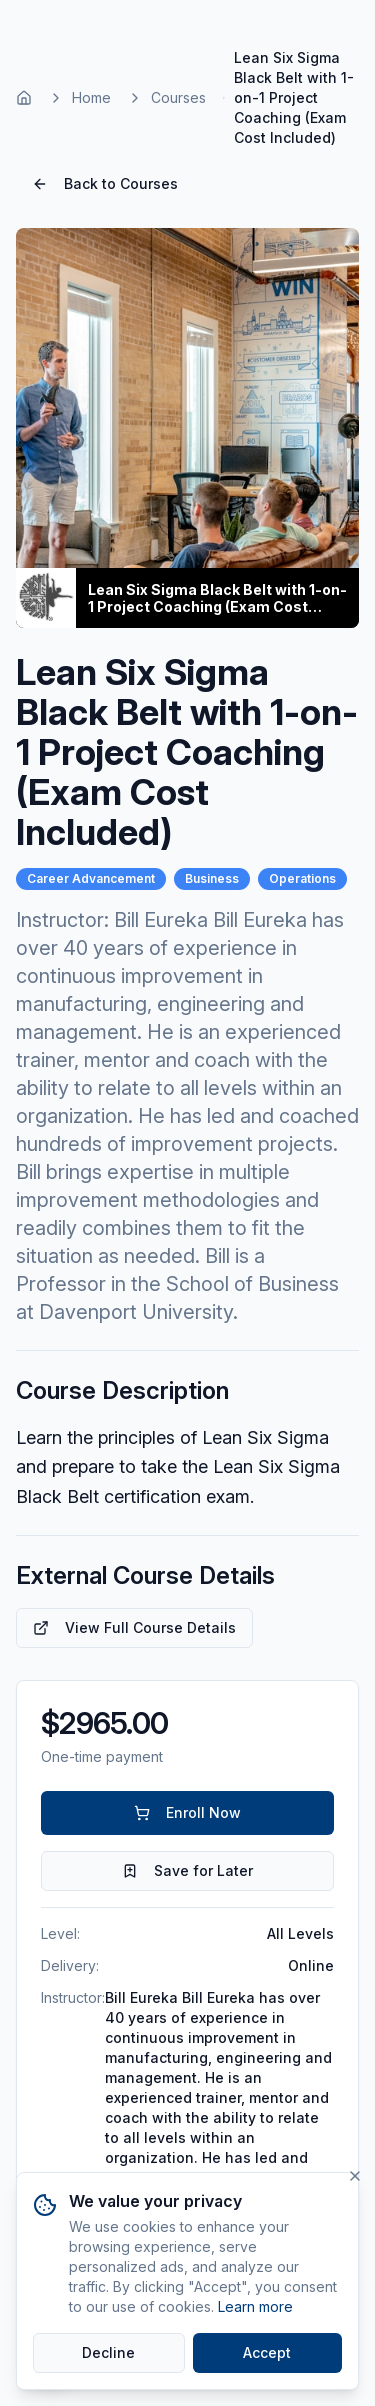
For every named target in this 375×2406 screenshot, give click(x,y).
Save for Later (187, 1870)
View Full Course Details (134, 1627)
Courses (178, 97)
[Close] (355, 2176)
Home (91, 97)
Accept (267, 2352)
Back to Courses (105, 183)
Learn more (255, 2306)
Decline (108, 2352)
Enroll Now (187, 1812)
